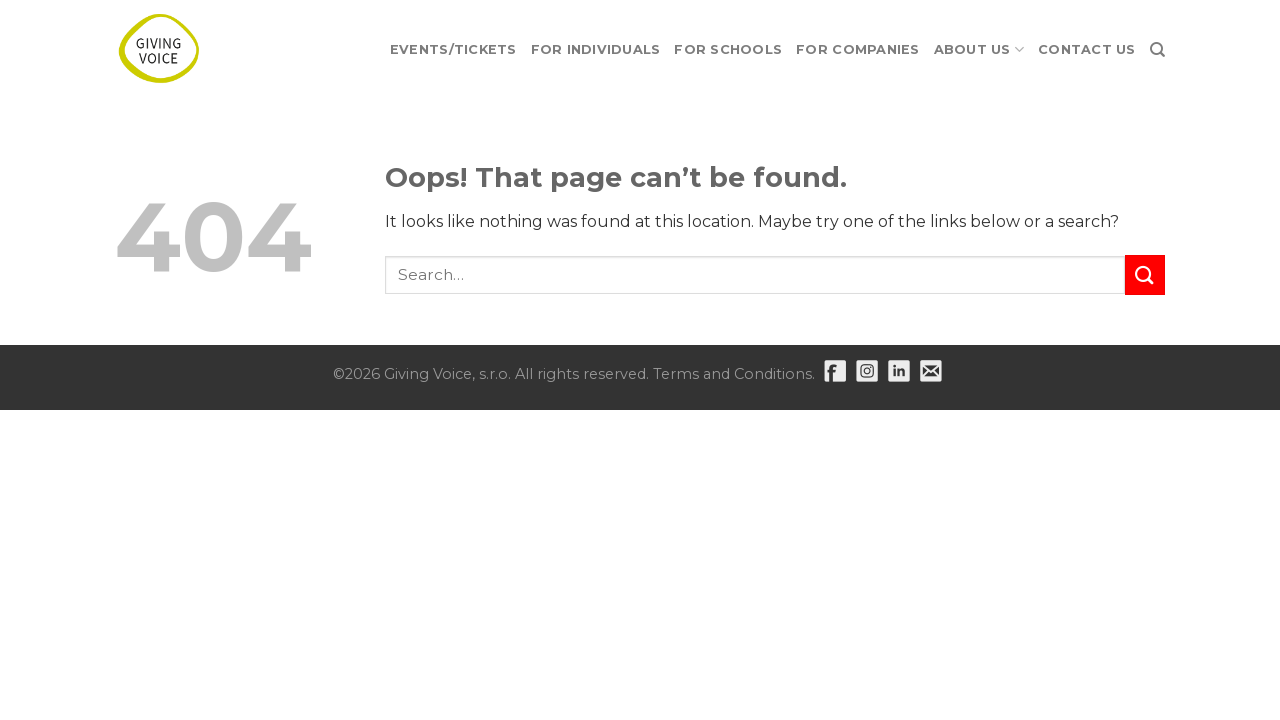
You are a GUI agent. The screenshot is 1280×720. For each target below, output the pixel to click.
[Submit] (1145, 274)
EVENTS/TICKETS (453, 49)
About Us (979, 49)
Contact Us (1087, 49)
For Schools (728, 49)
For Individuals (596, 49)
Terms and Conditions (732, 374)
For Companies (857, 49)
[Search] (1157, 50)
